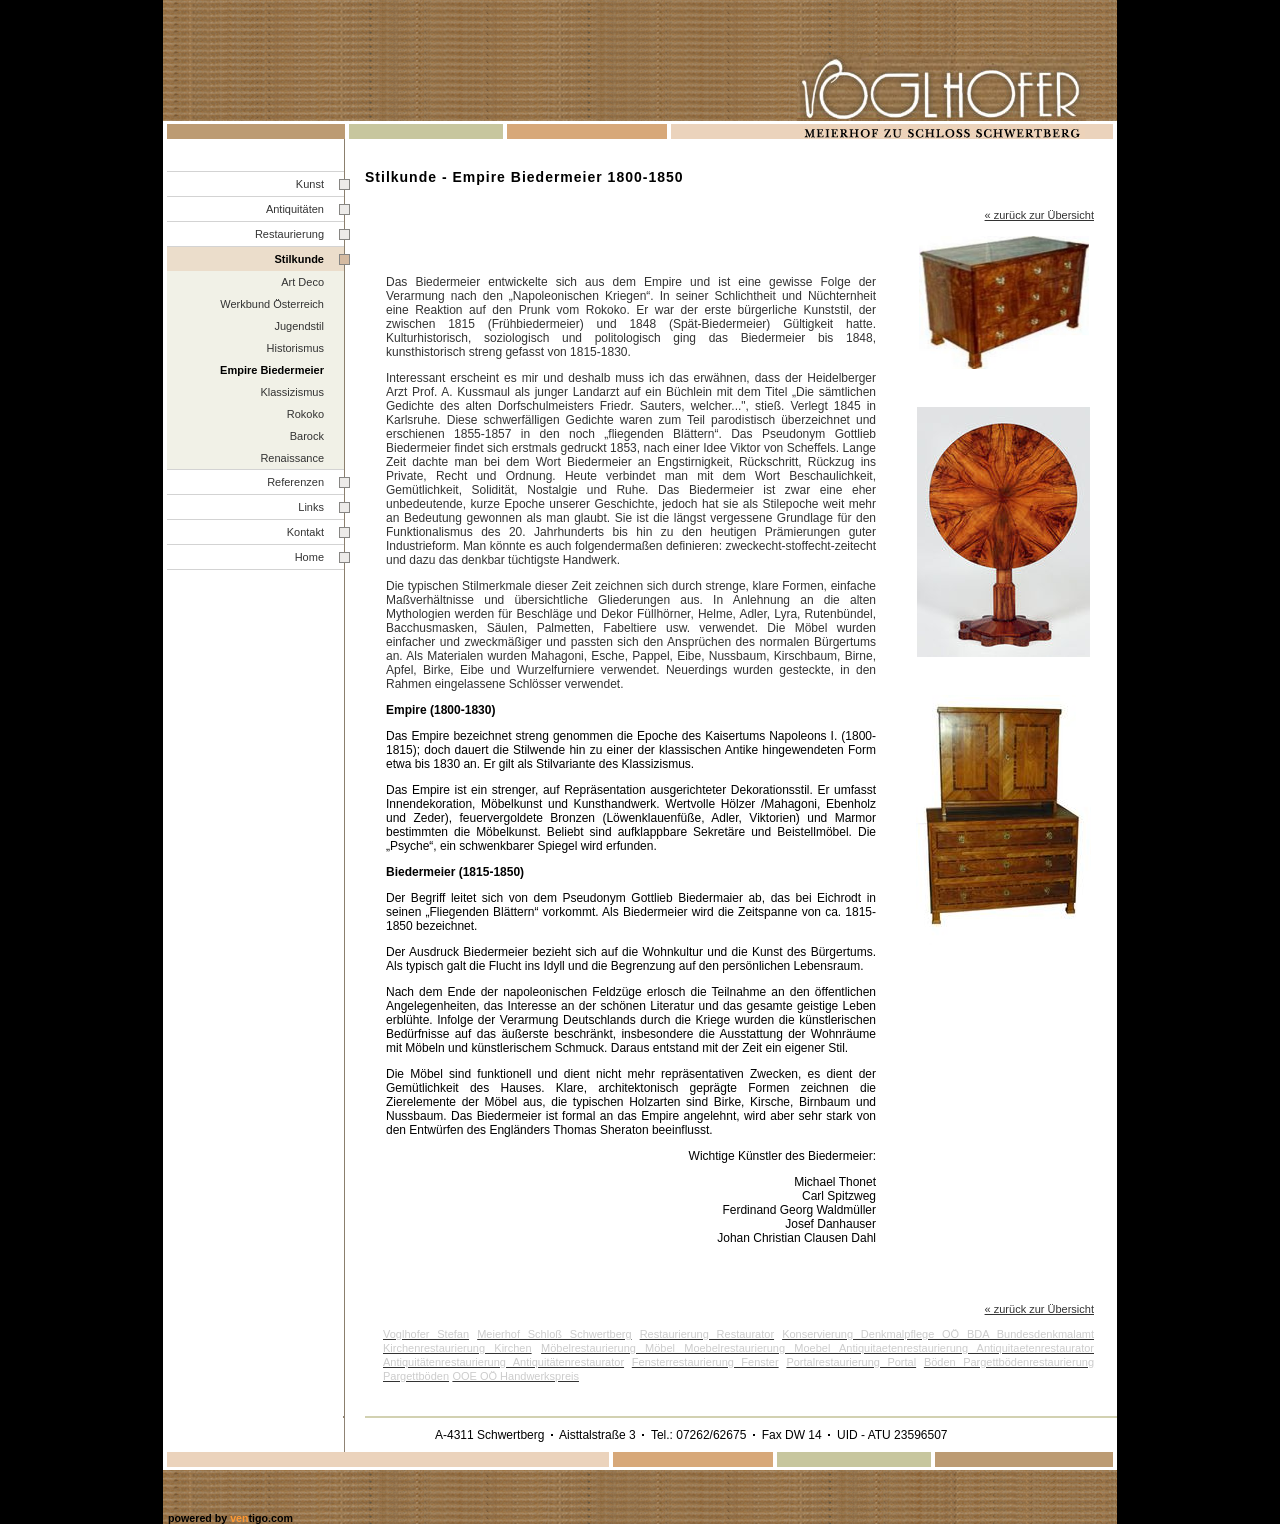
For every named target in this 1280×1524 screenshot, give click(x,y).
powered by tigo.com (230, 1518)
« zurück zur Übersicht (1039, 1309)
